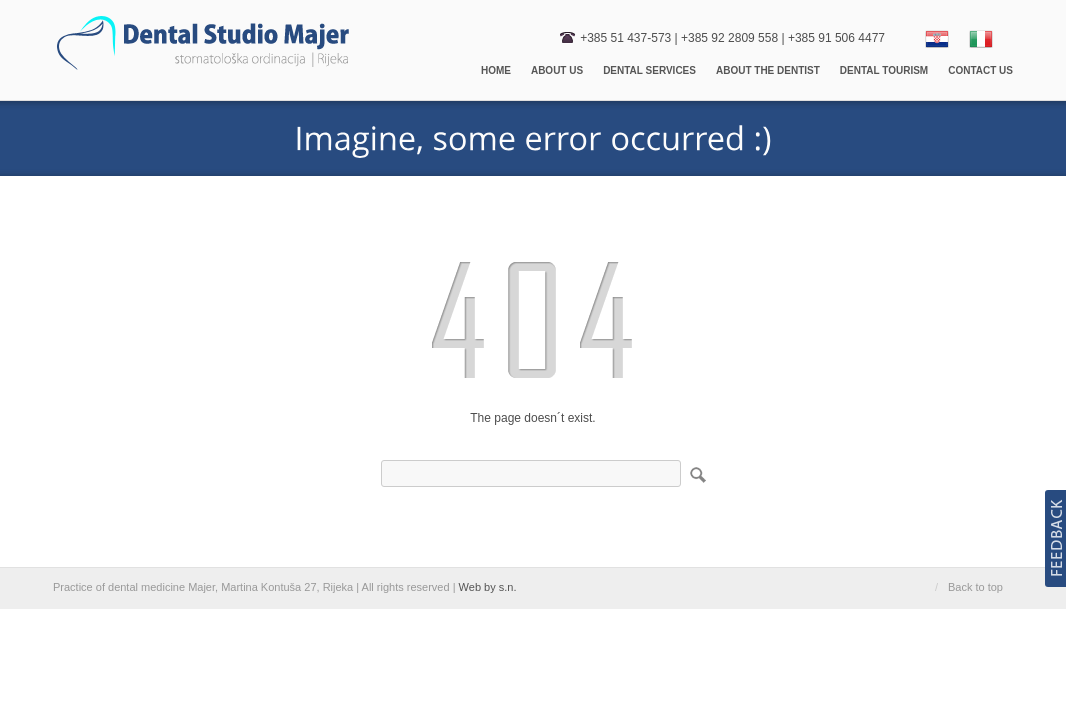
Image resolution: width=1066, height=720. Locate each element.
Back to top (975, 587)
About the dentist (768, 70)
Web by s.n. (488, 587)
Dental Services (649, 70)
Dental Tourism (884, 70)
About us (557, 70)
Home (496, 70)
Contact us (980, 70)
